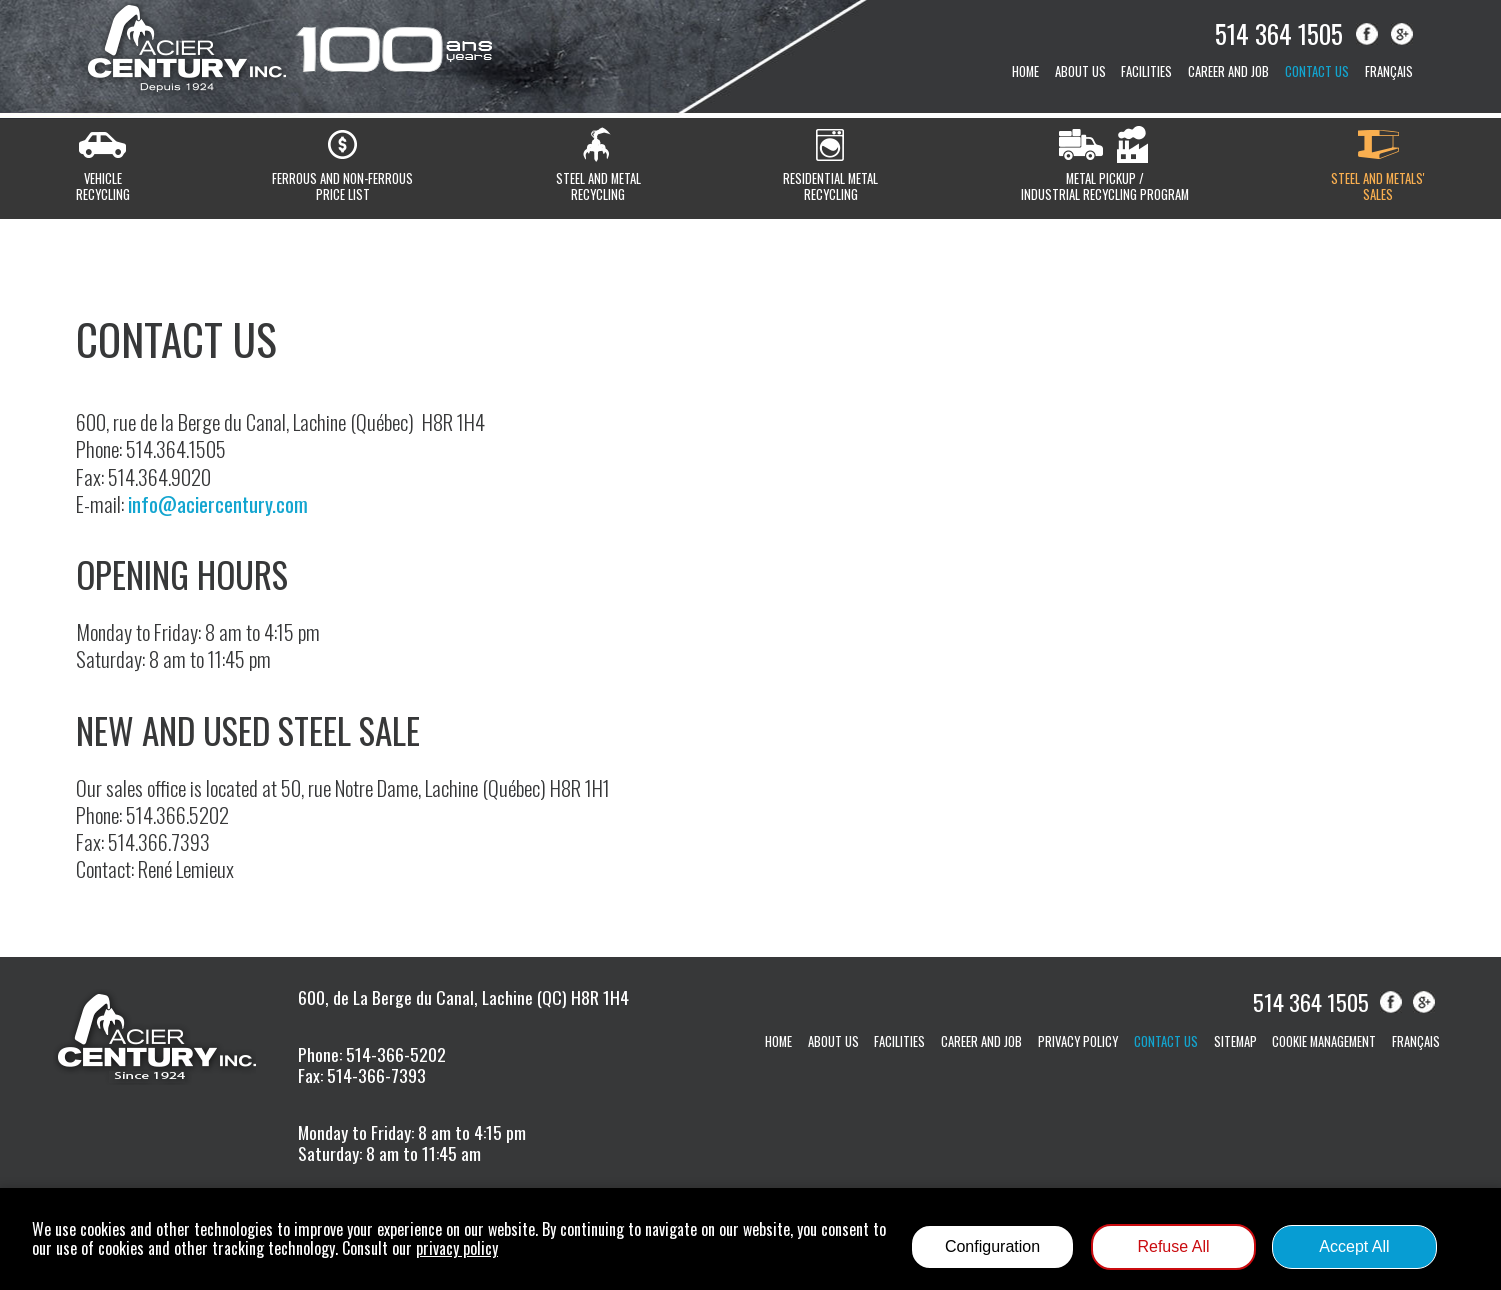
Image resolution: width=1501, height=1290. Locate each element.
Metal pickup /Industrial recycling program (1105, 186)
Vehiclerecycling (103, 186)
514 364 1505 (1279, 33)
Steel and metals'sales (1378, 186)
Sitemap (1235, 1041)
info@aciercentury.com (218, 503)
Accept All (1354, 1246)
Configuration (992, 1246)
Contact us (1317, 71)
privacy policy (457, 1248)
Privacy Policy (1078, 1041)
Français (1389, 71)
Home (1025, 71)
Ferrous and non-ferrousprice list (342, 186)
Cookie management (1324, 1041)
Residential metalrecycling (830, 186)
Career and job (1228, 71)
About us (1080, 71)
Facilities (1146, 71)
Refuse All (1173, 1246)
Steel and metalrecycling (598, 186)
